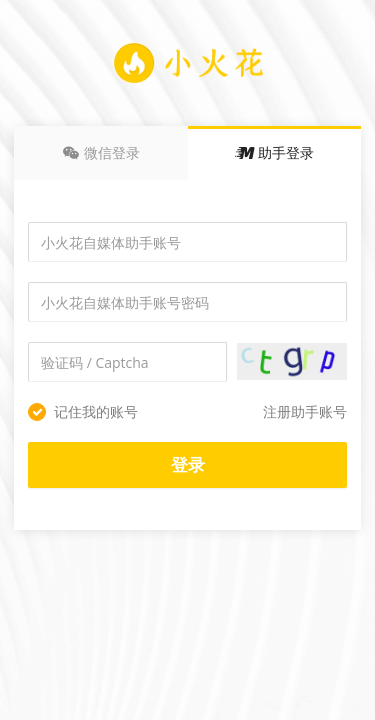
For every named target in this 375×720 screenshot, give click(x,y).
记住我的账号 (83, 411)
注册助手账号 (305, 411)
